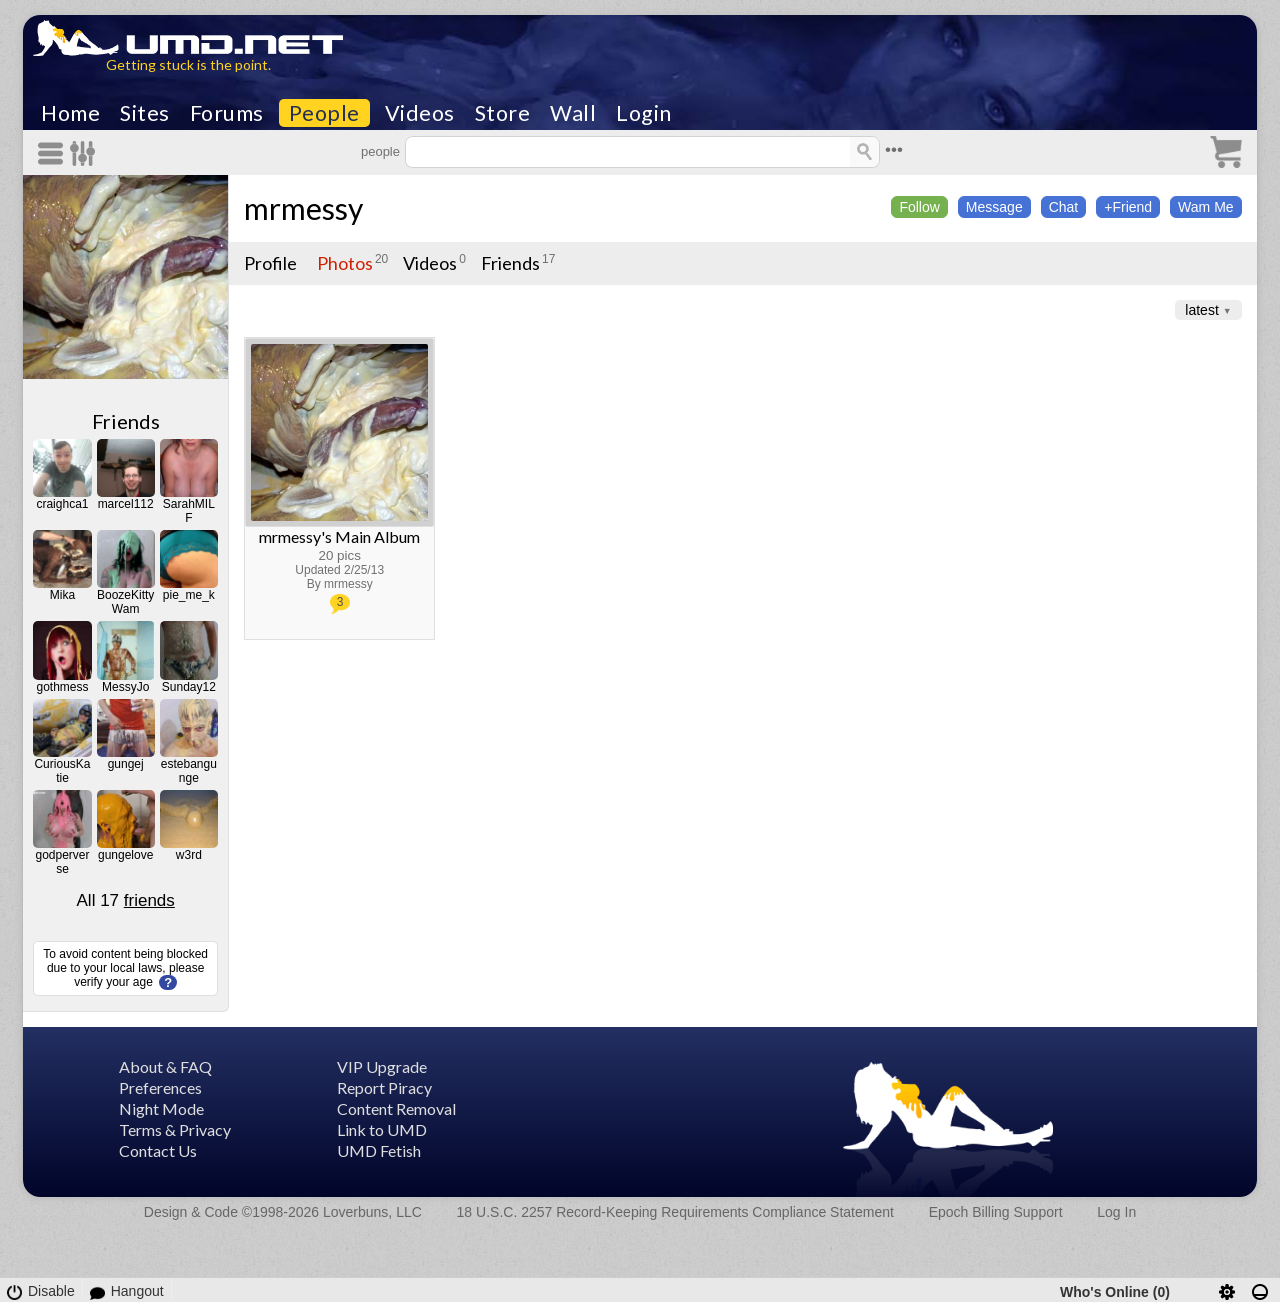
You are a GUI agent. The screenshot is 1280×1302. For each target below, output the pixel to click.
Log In (1116, 1212)
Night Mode (161, 1108)
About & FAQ (165, 1066)
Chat (1064, 207)
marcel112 (126, 504)
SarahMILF (189, 511)
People (324, 113)
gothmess (62, 687)
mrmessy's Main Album (339, 536)
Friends (126, 421)
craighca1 (62, 504)
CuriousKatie (62, 771)
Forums (227, 113)
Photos (345, 263)
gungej (126, 764)
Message (994, 207)
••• (894, 149)
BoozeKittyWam (125, 602)
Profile (270, 263)
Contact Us (158, 1150)
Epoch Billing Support (996, 1212)
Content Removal (396, 1108)
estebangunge (189, 771)
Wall (573, 113)
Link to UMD (382, 1129)
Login (644, 113)
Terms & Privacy (175, 1129)
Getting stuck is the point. (188, 64)
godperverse (62, 862)
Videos (420, 113)
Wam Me (1205, 207)
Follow (919, 207)
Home (70, 113)
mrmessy (303, 208)
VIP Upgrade (382, 1066)
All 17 (126, 900)
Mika (62, 595)
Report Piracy (384, 1087)
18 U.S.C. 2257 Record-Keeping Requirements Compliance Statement (675, 1212)
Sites (145, 113)
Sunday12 (189, 687)
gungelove (125, 855)
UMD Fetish (379, 1150)
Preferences (160, 1087)
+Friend (1128, 207)
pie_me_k (189, 595)
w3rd (189, 855)
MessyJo (125, 687)
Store (503, 113)
